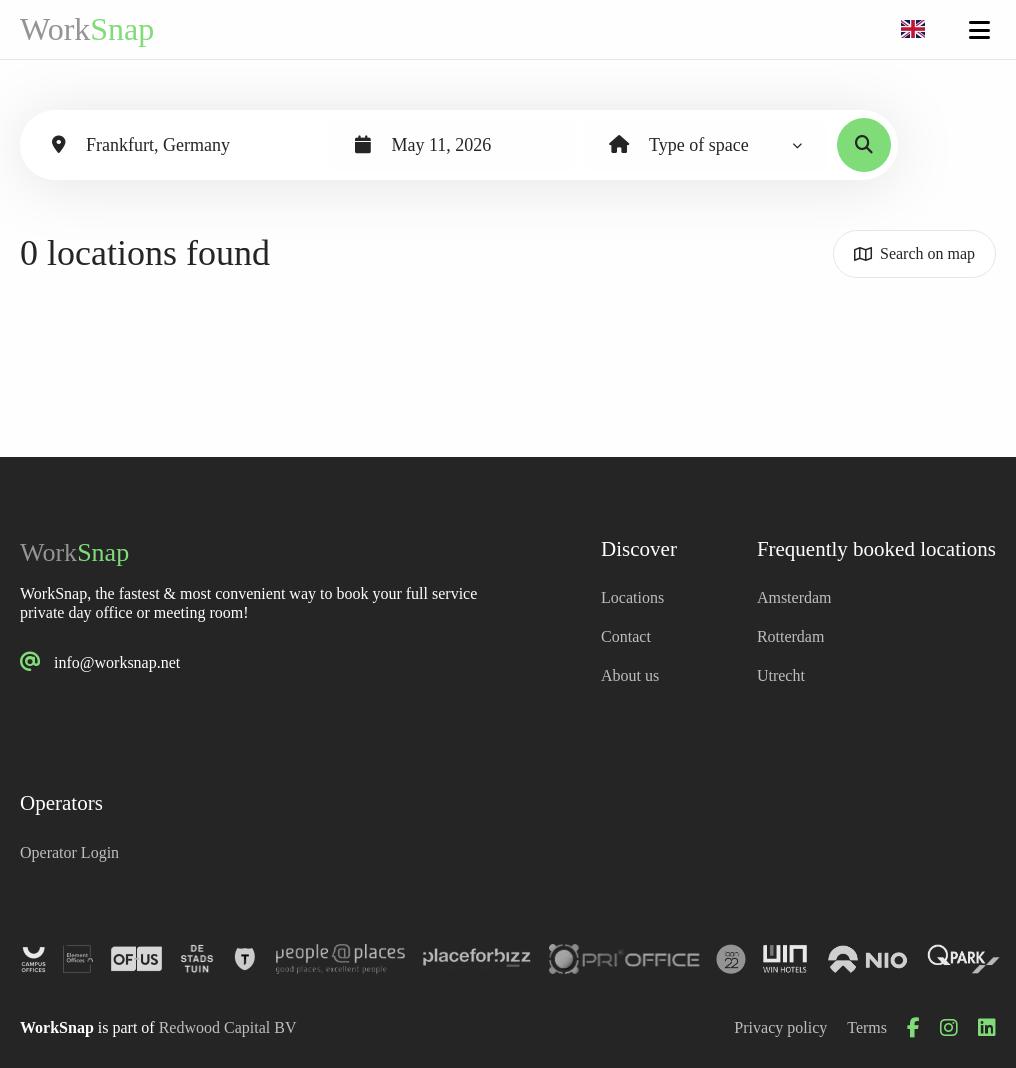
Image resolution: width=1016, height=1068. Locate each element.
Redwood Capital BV (228, 1027)
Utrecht (781, 675)
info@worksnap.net (117, 662)
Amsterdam (794, 597)
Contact (626, 636)
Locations (632, 597)
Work (87, 29)
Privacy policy (780, 1027)
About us (630, 675)
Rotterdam (791, 636)
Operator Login (69, 852)
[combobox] (913, 30)
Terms (867, 1027)
